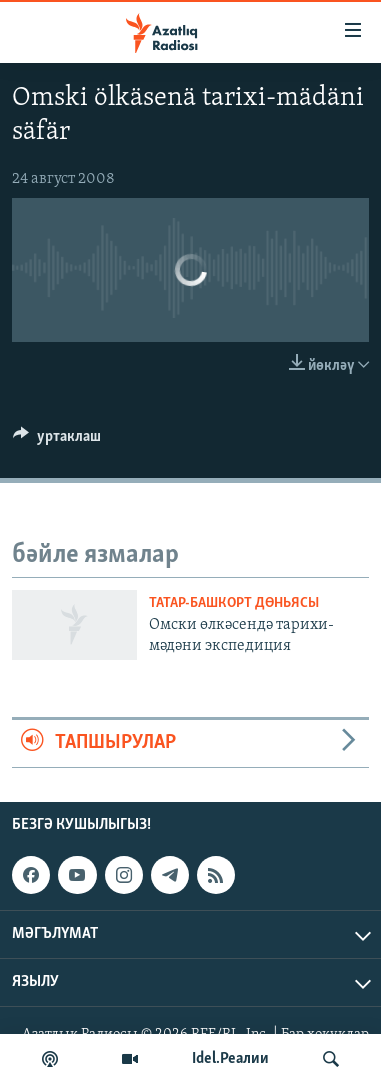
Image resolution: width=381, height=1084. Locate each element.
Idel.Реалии (230, 1059)
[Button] (57, 441)
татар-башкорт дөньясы (234, 603)
